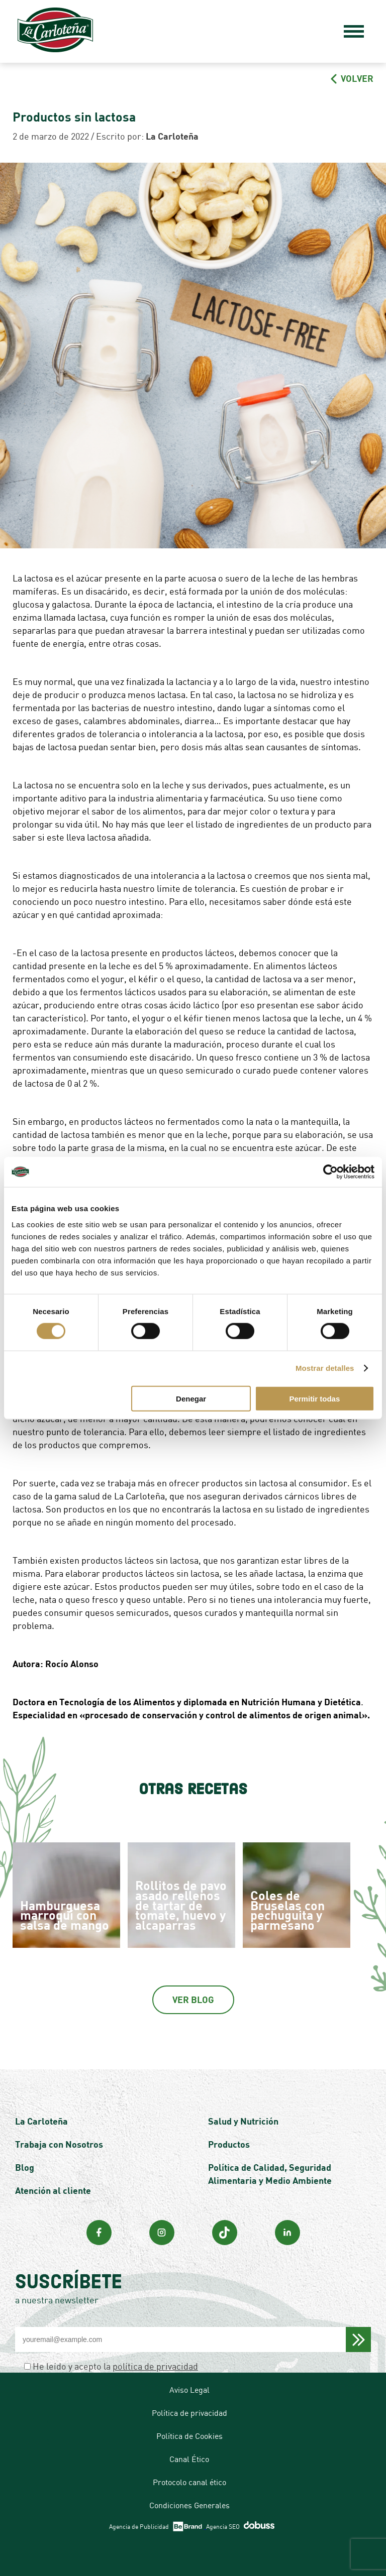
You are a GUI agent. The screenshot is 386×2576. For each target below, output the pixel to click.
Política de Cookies (189, 2436)
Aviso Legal (189, 2390)
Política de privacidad (189, 2413)
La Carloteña (41, 2121)
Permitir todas (314, 1398)
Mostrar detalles (325, 1368)
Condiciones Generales (189, 2505)
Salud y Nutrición (243, 2121)
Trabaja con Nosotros (59, 2144)
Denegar (191, 1398)
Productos (229, 2144)
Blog (24, 2167)
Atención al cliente (53, 2190)
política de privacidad (155, 2366)
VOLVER (352, 78)
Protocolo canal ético (189, 2482)
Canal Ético (189, 2459)
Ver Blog (193, 1999)
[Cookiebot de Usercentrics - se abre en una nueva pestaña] (330, 1172)
